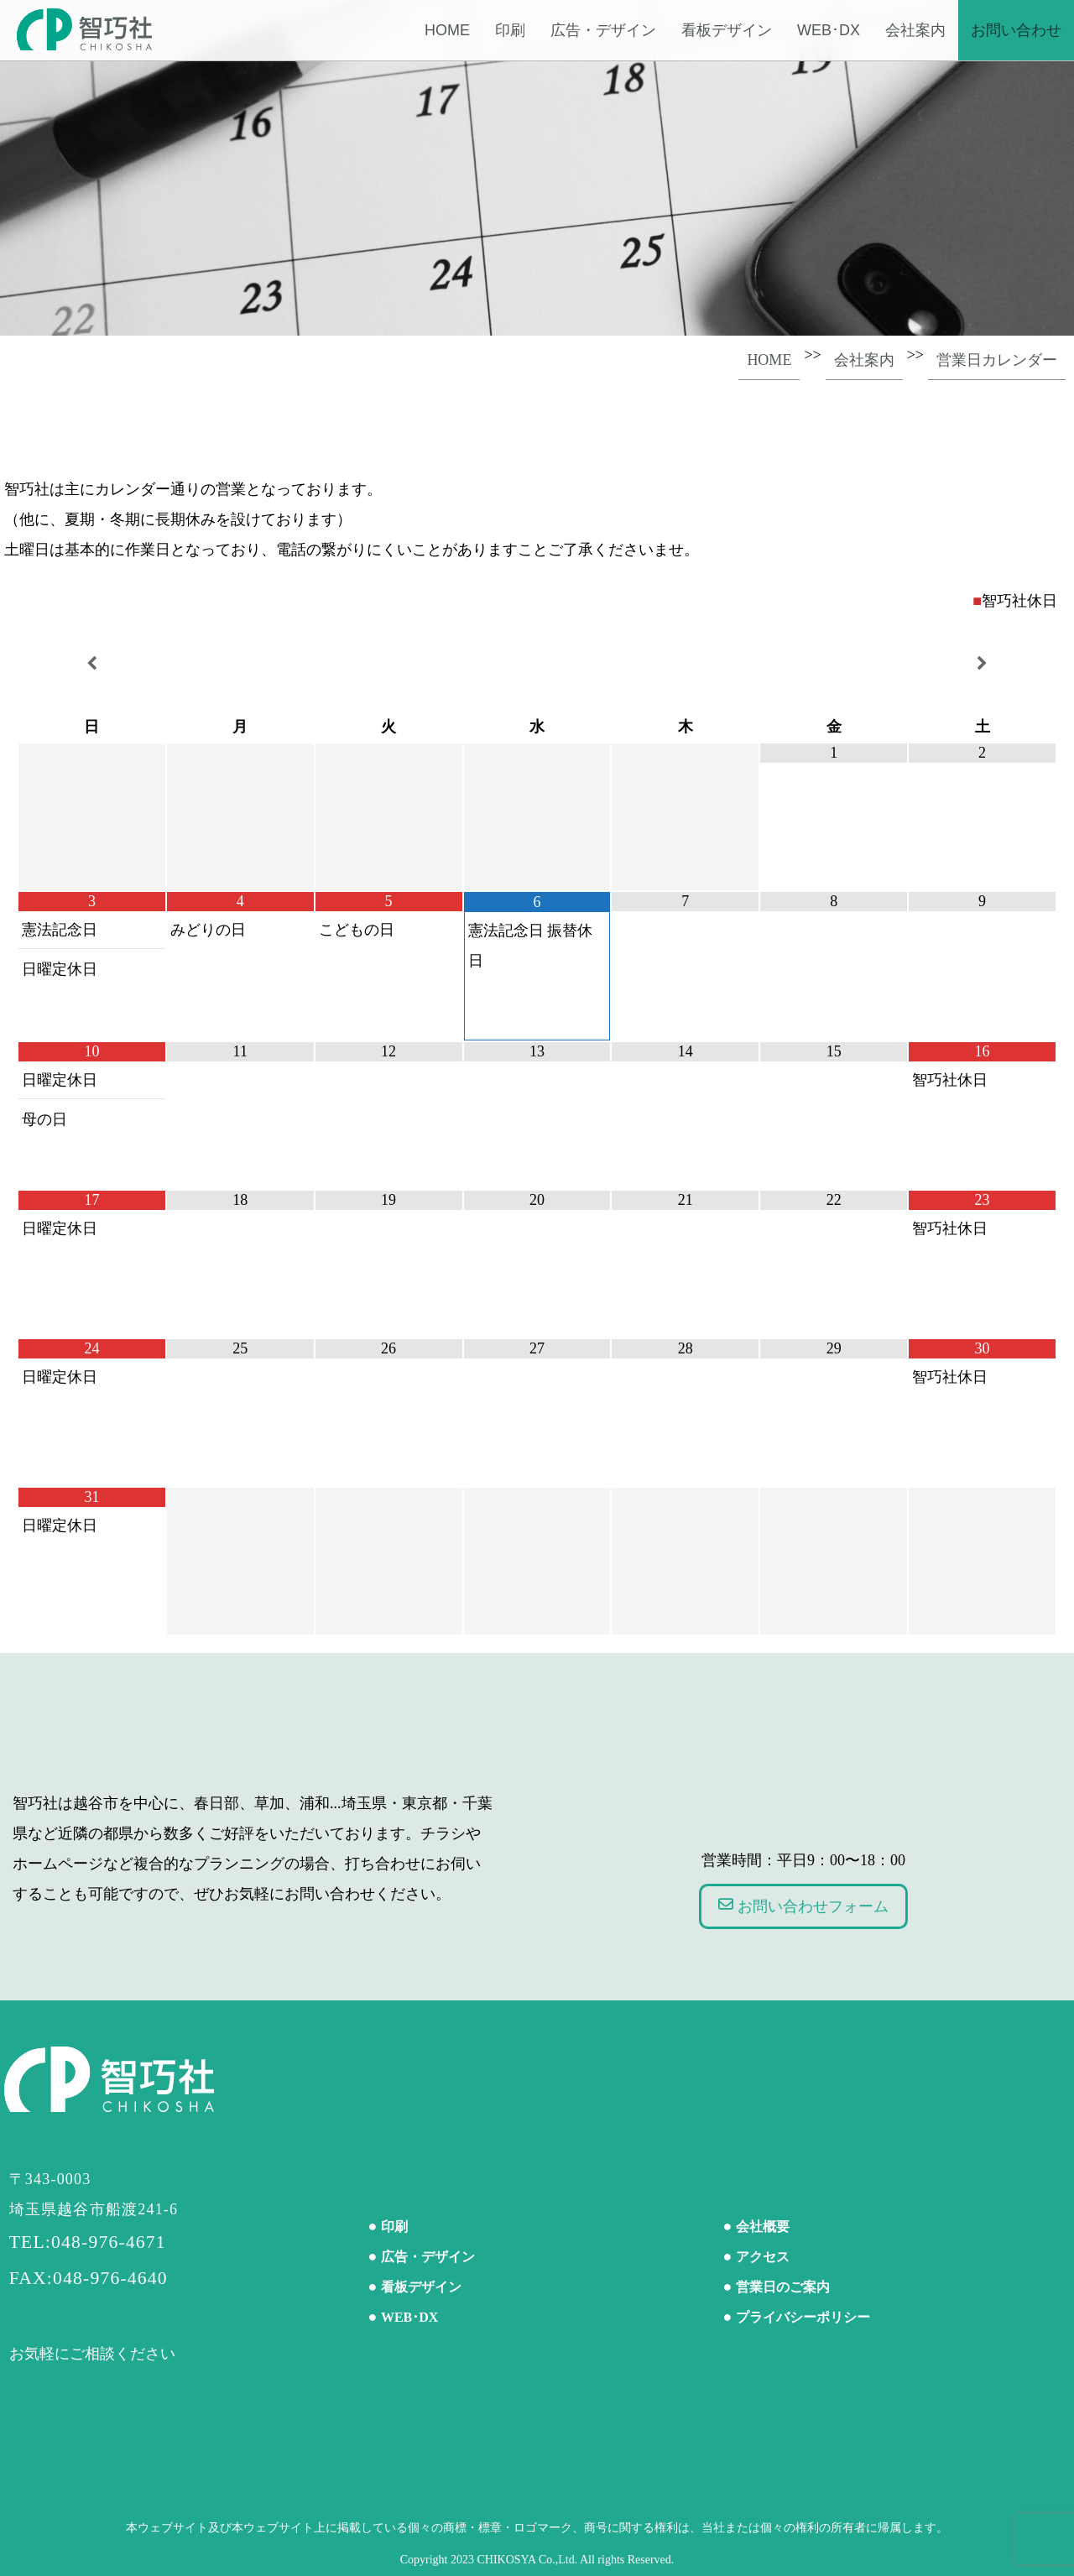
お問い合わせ (1016, 30)
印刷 (510, 30)
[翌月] (982, 664)
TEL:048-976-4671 (87, 2242)
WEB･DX (828, 30)
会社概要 (763, 2226)
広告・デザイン (603, 30)
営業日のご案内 (783, 2287)
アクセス (763, 2257)
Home (447, 30)
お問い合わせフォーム (803, 1905)
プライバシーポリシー (803, 2317)
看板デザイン (726, 30)
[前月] (91, 664)
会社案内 (915, 30)
